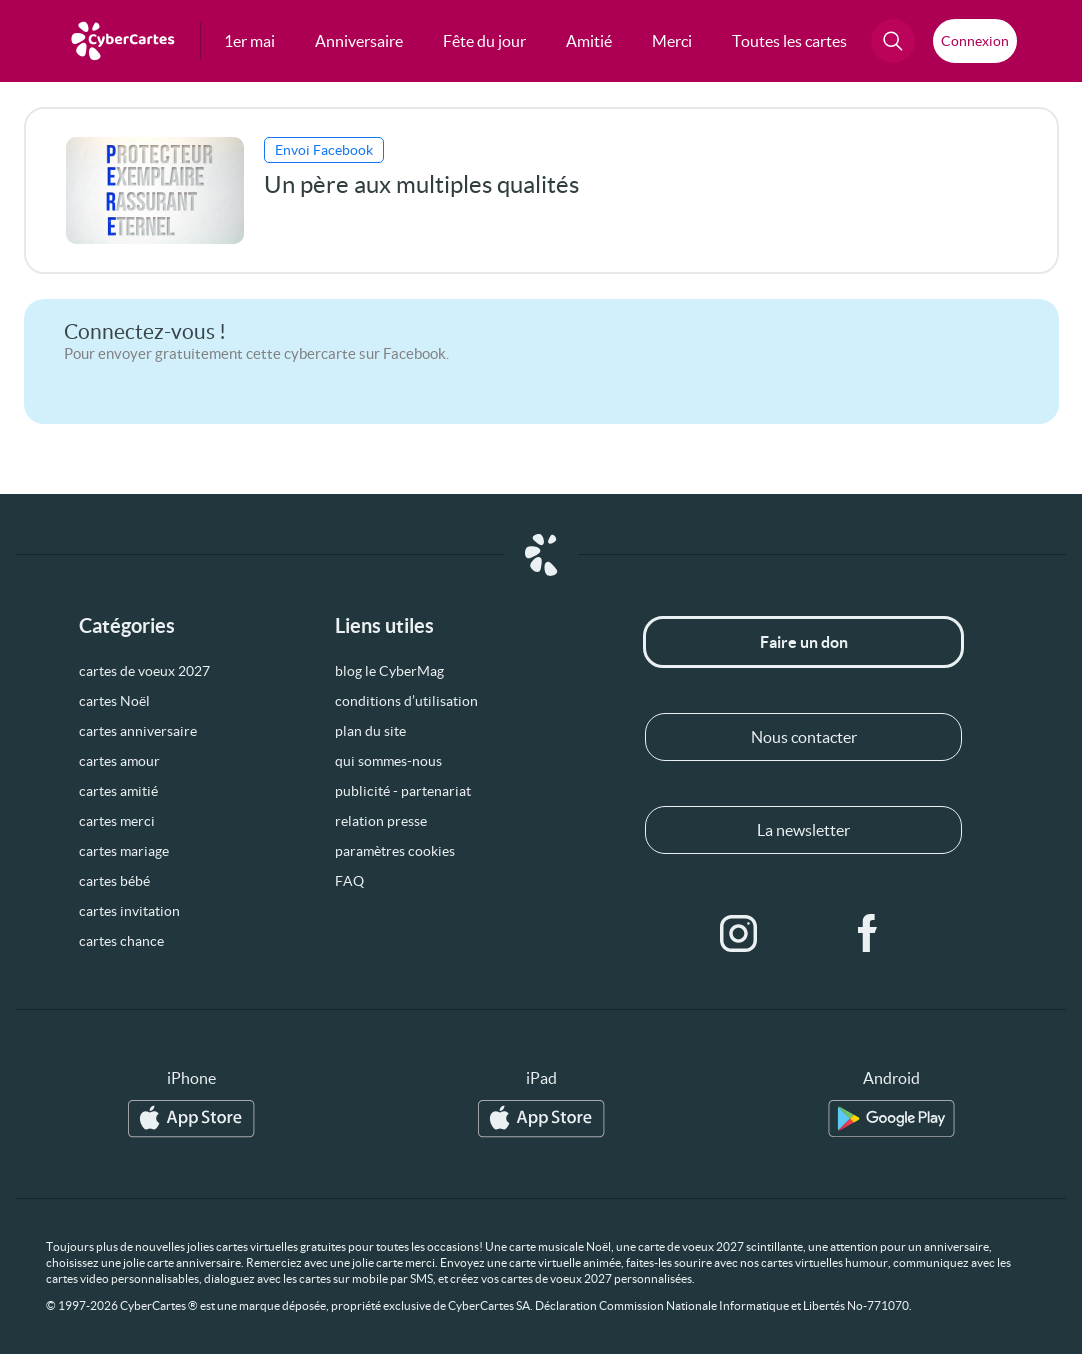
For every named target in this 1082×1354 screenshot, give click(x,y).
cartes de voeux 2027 (144, 671)
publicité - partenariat (403, 791)
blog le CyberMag (389, 671)
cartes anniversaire (138, 731)
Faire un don (804, 642)
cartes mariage (124, 851)
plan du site (370, 731)
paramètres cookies (395, 851)
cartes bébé (114, 881)
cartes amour (119, 761)
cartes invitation (129, 911)
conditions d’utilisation (406, 701)
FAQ (349, 881)
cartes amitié (118, 791)
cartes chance (121, 941)
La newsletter (803, 830)
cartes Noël (114, 701)
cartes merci (117, 821)
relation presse (381, 821)
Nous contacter (804, 737)
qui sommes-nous (388, 761)
